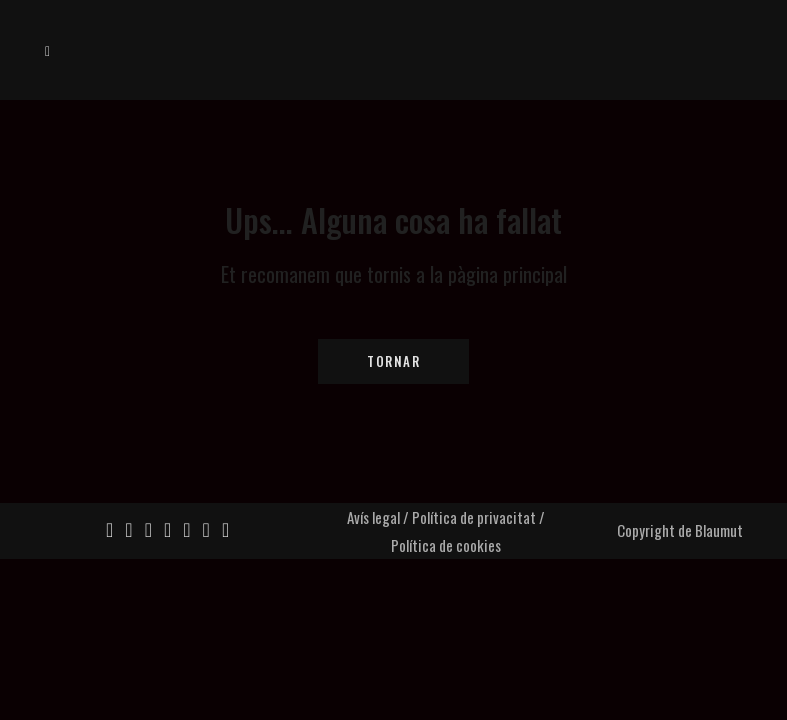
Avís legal (373, 517)
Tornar (393, 361)
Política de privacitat (474, 517)
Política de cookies (446, 545)
